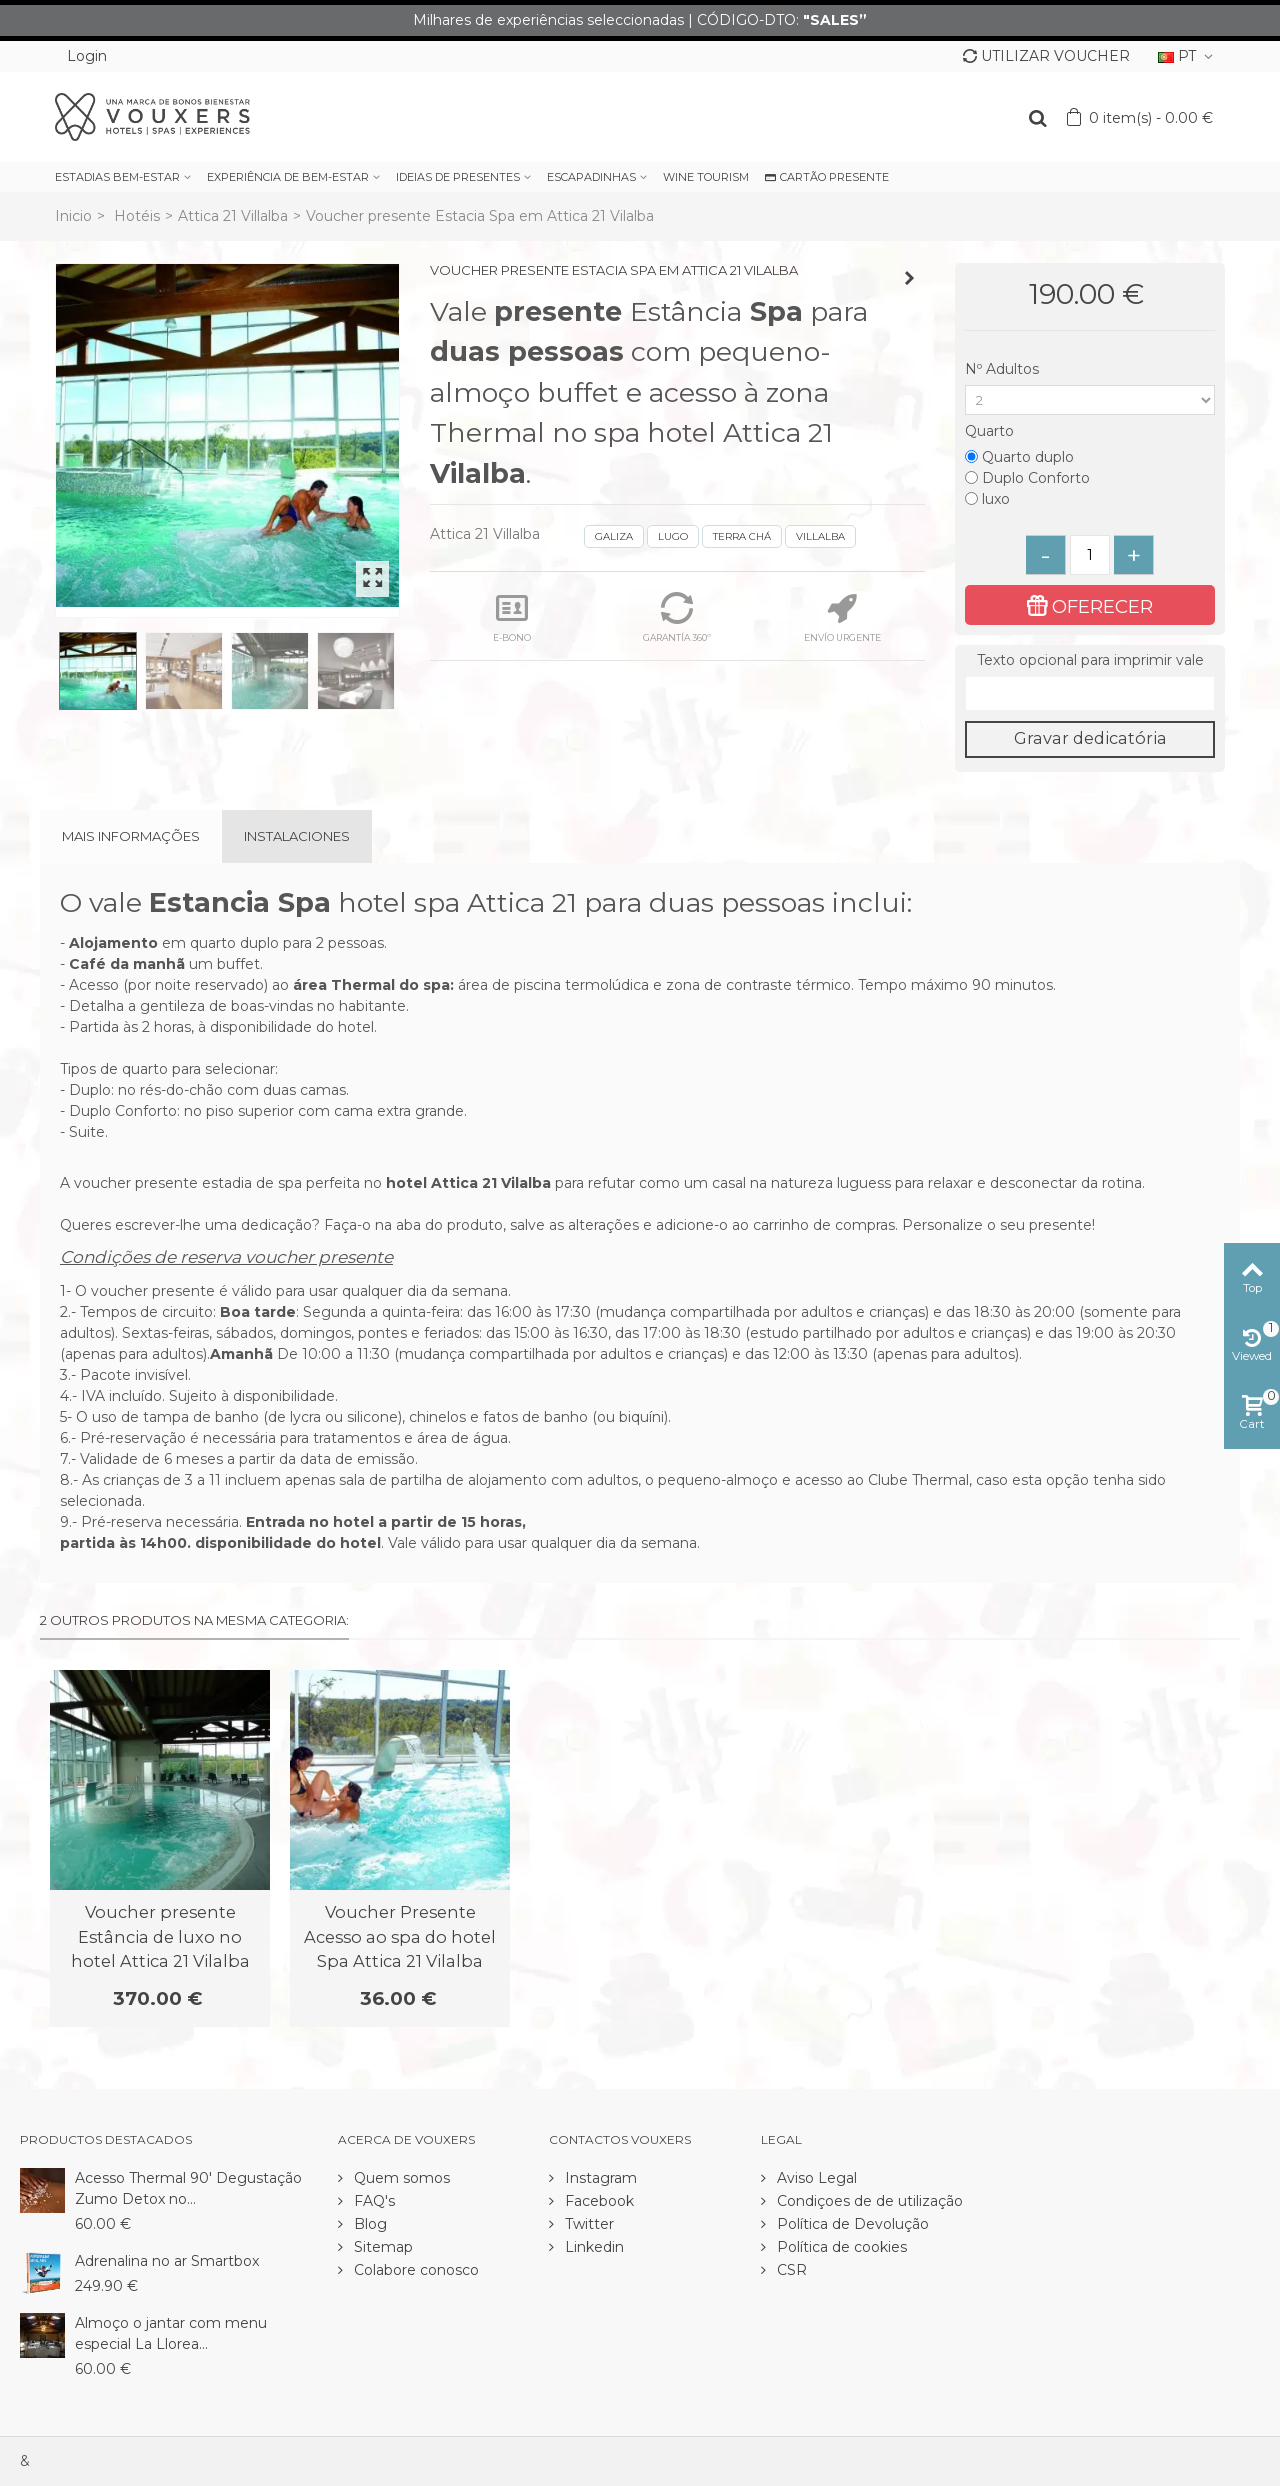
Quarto (991, 431)
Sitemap (381, 2247)
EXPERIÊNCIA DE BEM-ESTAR (288, 177)
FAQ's (372, 2201)
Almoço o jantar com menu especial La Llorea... (171, 2333)
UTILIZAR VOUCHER (1046, 56)
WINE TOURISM (706, 177)
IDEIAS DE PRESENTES (458, 177)
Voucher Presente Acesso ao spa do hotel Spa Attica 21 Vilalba (400, 1936)
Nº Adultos (1004, 369)
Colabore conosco (414, 2270)
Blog (368, 2224)
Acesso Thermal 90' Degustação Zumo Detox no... (188, 2188)
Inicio (73, 216)
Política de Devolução (851, 2224)
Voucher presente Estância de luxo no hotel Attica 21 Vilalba (160, 1936)
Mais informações (131, 836)
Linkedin (592, 2247)
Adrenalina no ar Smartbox (167, 2261)
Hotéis (137, 216)
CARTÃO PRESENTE (827, 177)
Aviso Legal (815, 2178)
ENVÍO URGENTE (842, 617)
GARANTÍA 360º (677, 617)
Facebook (597, 2201)
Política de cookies (840, 2247)
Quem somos (400, 2178)
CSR (790, 2270)
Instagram (599, 2178)
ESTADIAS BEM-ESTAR (117, 177)
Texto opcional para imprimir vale (1090, 660)
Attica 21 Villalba (233, 216)
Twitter (587, 2224)
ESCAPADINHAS (591, 177)
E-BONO (512, 617)
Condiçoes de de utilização (868, 2201)
